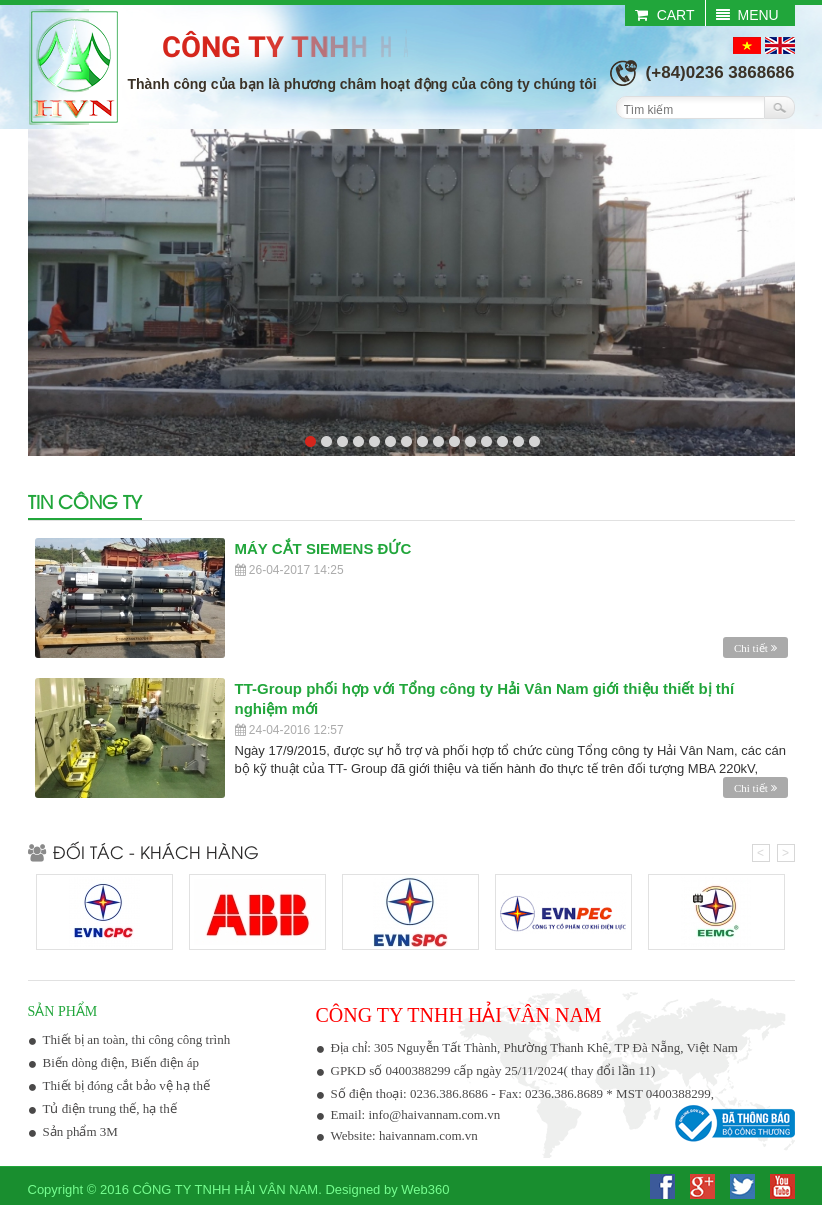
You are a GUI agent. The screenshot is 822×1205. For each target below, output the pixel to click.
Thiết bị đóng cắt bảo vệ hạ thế (126, 1085)
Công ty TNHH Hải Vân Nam (225, 1189)
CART (665, 15)
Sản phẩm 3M (80, 1131)
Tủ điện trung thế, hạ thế (110, 1108)
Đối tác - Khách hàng (143, 851)
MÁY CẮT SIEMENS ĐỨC (323, 548)
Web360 (425, 1189)
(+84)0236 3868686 (720, 72)
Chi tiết (755, 648)
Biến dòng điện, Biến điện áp (121, 1062)
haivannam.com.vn (428, 1135)
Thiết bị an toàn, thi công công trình (137, 1039)
